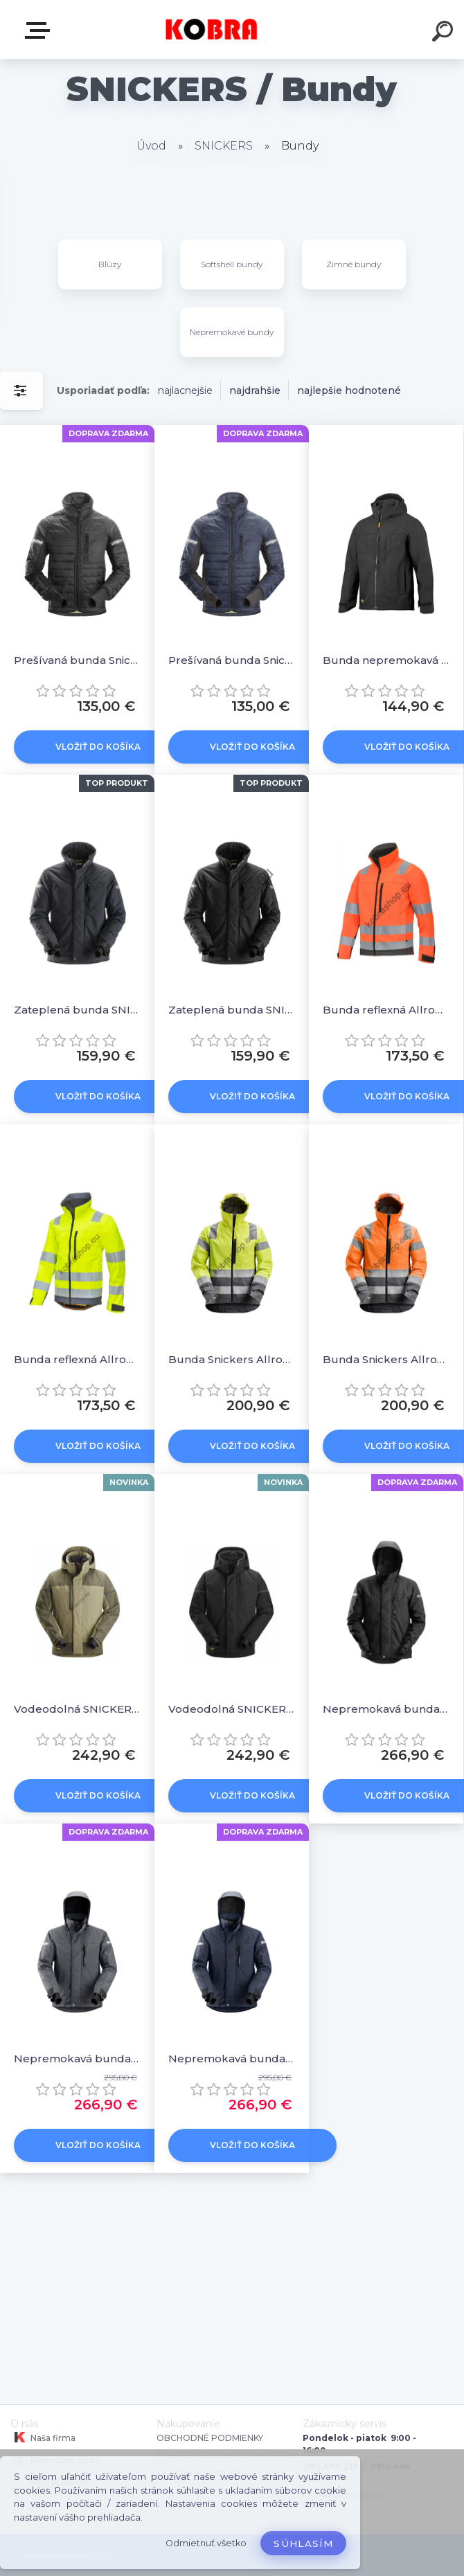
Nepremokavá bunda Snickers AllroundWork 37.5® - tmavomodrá (231, 2058)
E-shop (40, 30)
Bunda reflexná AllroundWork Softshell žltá (77, 1359)
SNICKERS (224, 145)
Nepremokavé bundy (232, 332)
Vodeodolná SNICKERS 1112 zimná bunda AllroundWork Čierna (231, 1708)
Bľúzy (109, 264)
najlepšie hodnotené (349, 390)
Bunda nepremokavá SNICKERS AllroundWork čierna (386, 660)
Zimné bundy (353, 264)
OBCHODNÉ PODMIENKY (210, 2438)
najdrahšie (254, 390)
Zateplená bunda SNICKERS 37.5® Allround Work (77, 1009)
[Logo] (211, 29)
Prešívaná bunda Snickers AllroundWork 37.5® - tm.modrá (231, 660)
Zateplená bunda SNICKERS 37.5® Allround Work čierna (231, 1009)
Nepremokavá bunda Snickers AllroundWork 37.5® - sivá (77, 2058)
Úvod (151, 145)
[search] (444, 33)
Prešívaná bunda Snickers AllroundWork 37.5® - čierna (77, 660)
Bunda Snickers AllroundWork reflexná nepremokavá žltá (231, 1359)
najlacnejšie (185, 390)
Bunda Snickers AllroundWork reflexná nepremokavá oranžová (386, 1359)
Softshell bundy (231, 264)
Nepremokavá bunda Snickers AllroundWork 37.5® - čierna (386, 1708)
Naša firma (42, 2437)
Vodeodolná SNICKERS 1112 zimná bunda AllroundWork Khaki (77, 1708)
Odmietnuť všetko (206, 2543)
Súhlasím (303, 2543)
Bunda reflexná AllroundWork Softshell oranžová (386, 1009)
